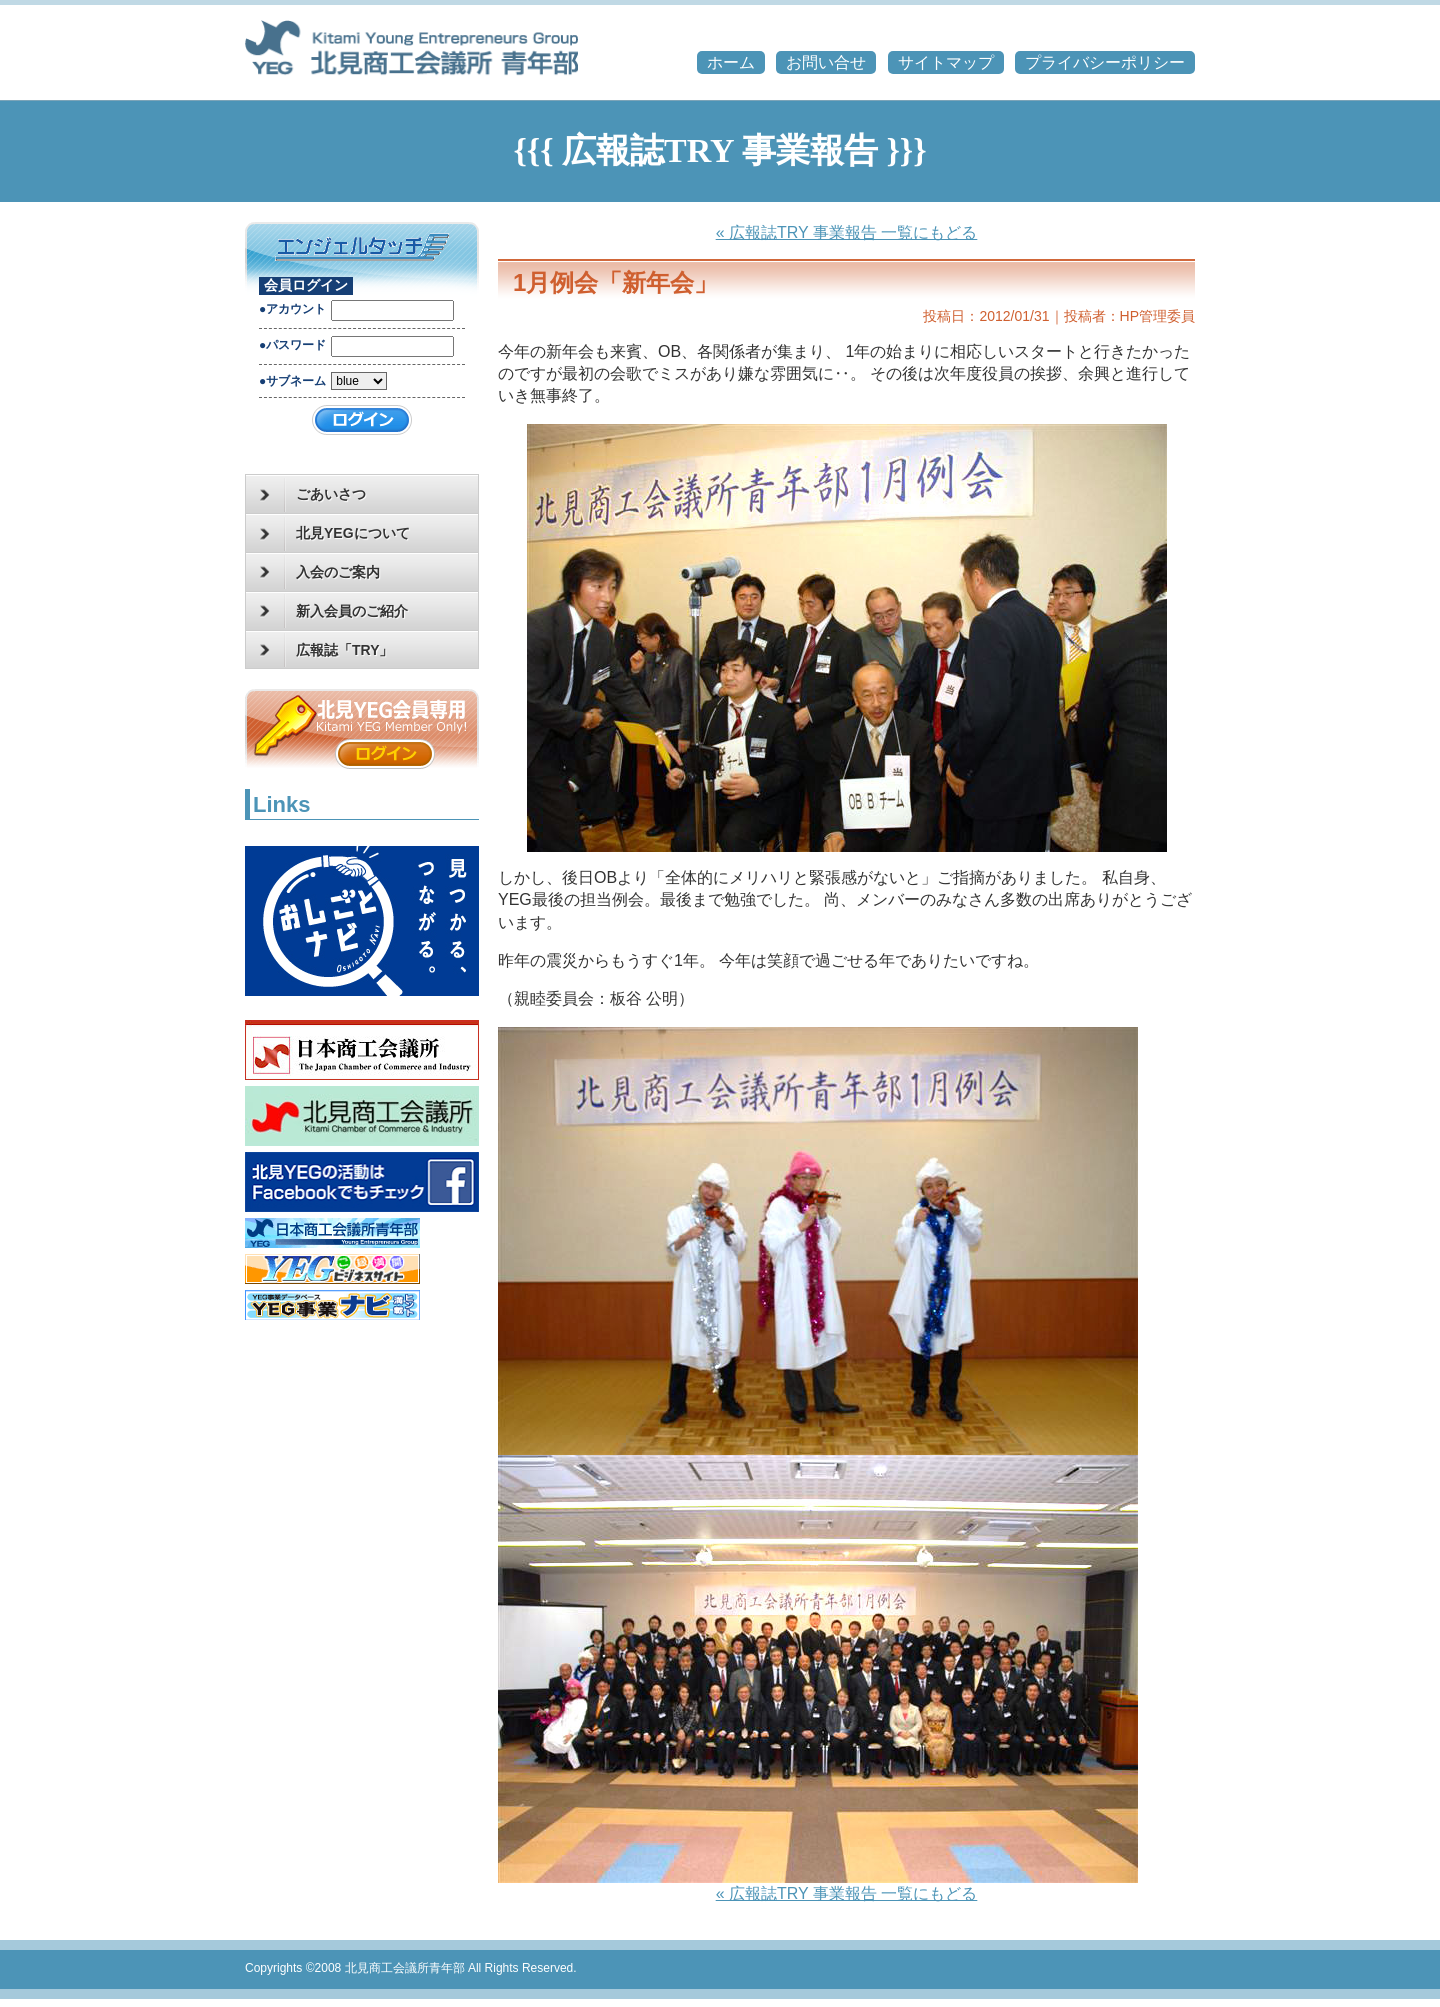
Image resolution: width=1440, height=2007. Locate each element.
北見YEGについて (335, 534)
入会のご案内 (320, 572)
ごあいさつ (313, 495)
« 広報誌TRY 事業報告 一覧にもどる (847, 232)
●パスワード (292, 345)
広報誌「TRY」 (326, 650)
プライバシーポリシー (1105, 62)
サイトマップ (946, 62)
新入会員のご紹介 (334, 611)
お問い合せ (826, 62)
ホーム (731, 62)
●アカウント (292, 309)
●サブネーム (292, 381)
